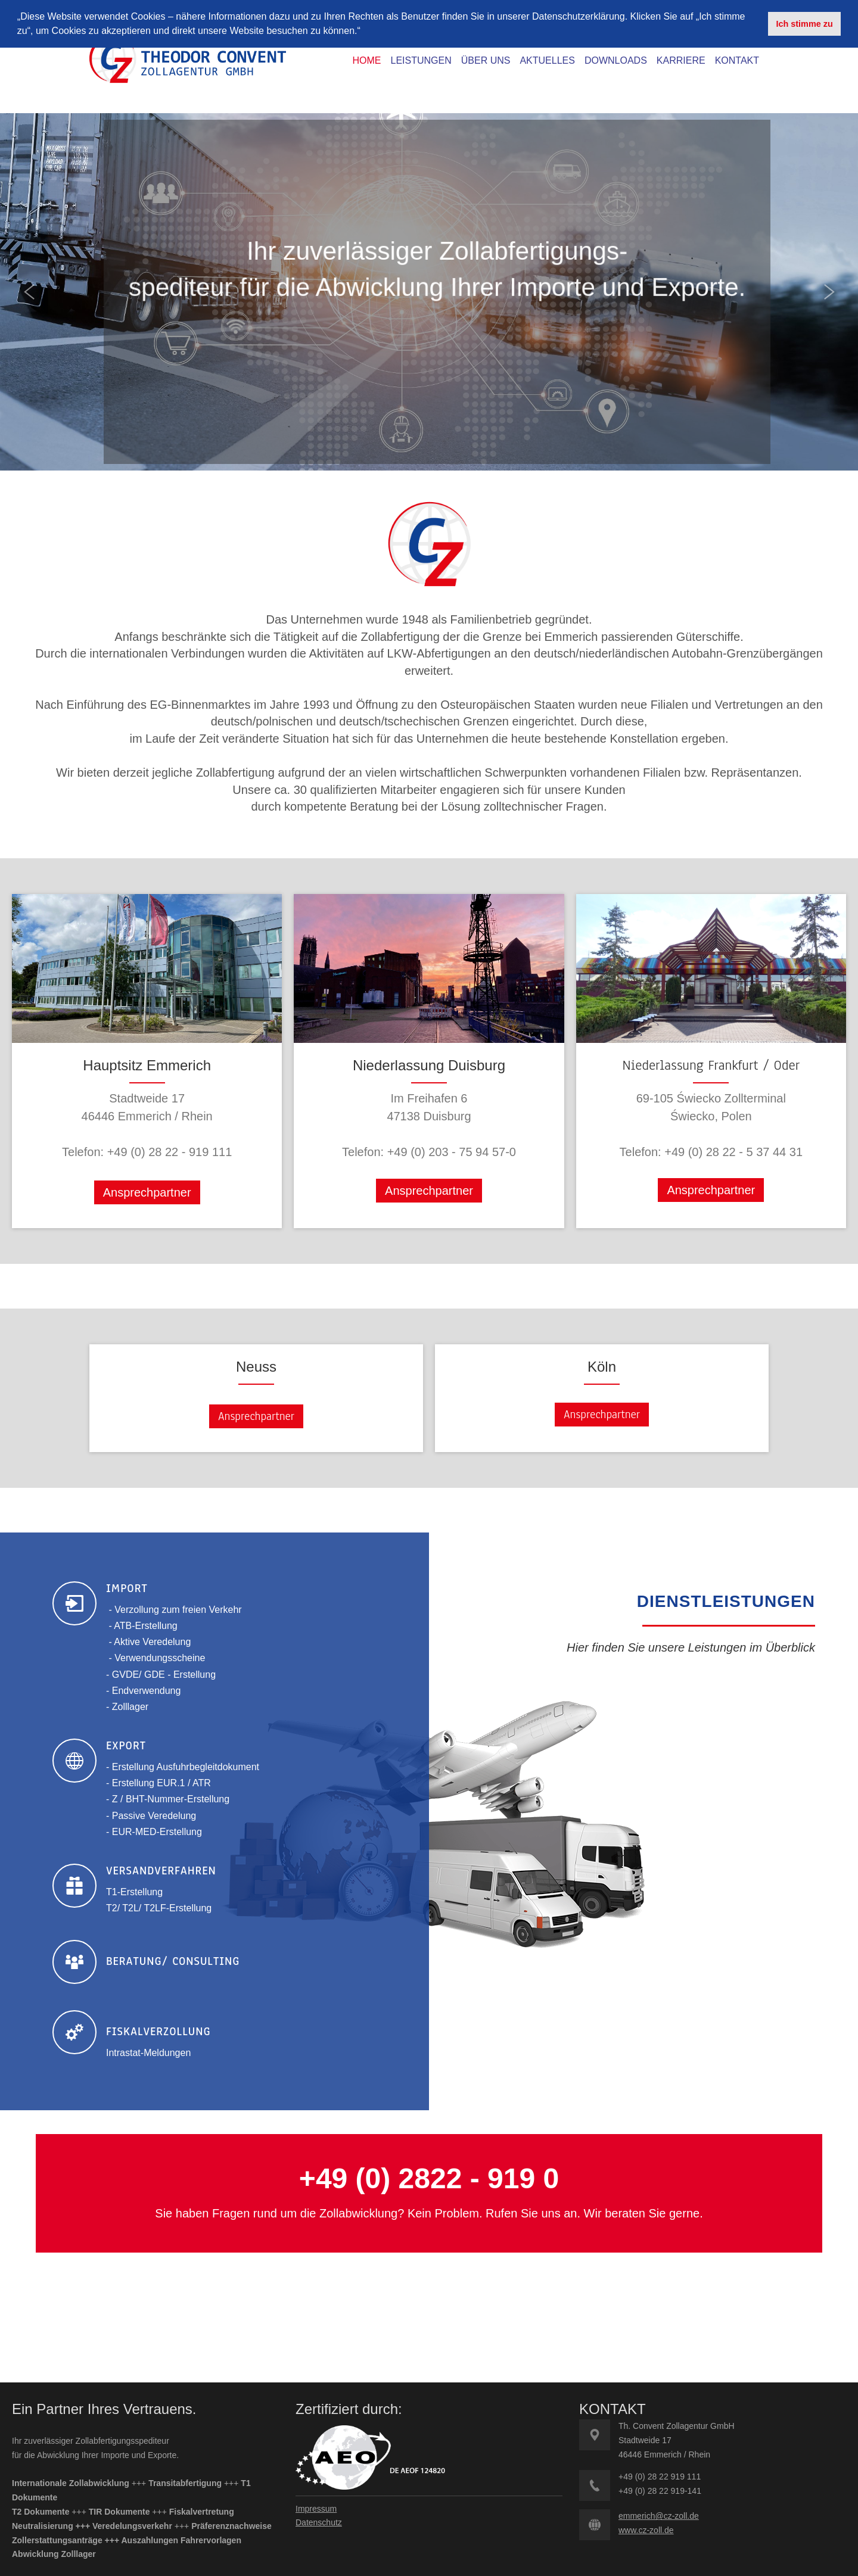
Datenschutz (319, 2522)
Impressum (316, 2508)
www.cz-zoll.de (646, 2530)
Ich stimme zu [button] (804, 24)
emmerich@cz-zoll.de (658, 2516)
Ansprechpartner (147, 1192)
